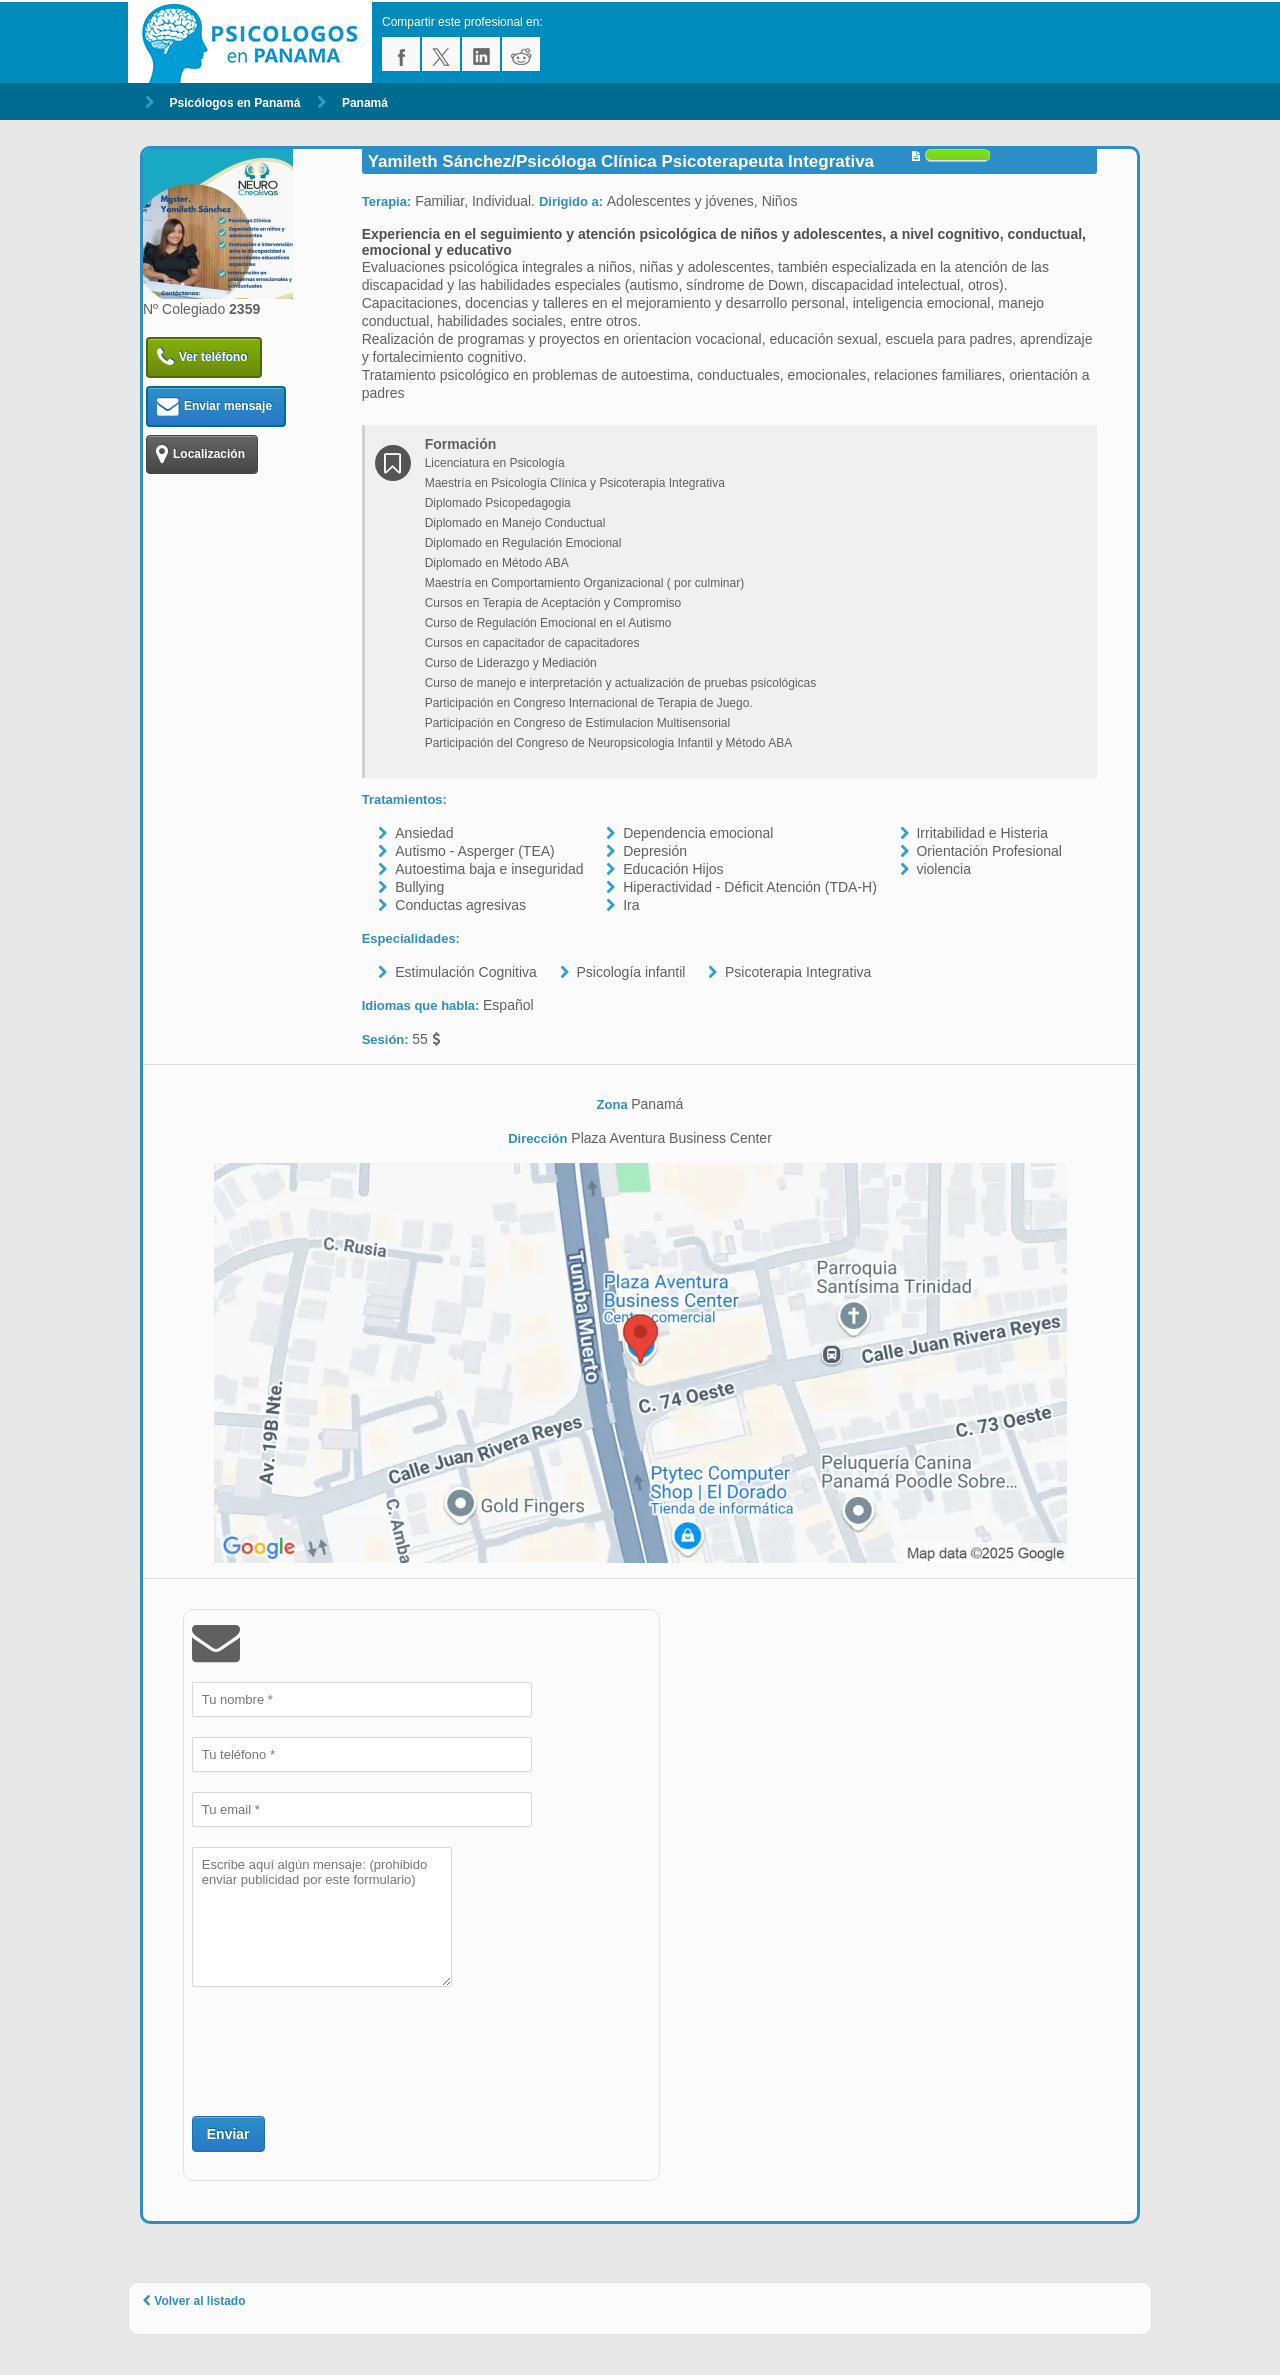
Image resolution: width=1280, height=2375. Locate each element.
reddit (521, 54)
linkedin (481, 54)
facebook (401, 54)
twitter (441, 54)
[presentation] (344, 2049)
